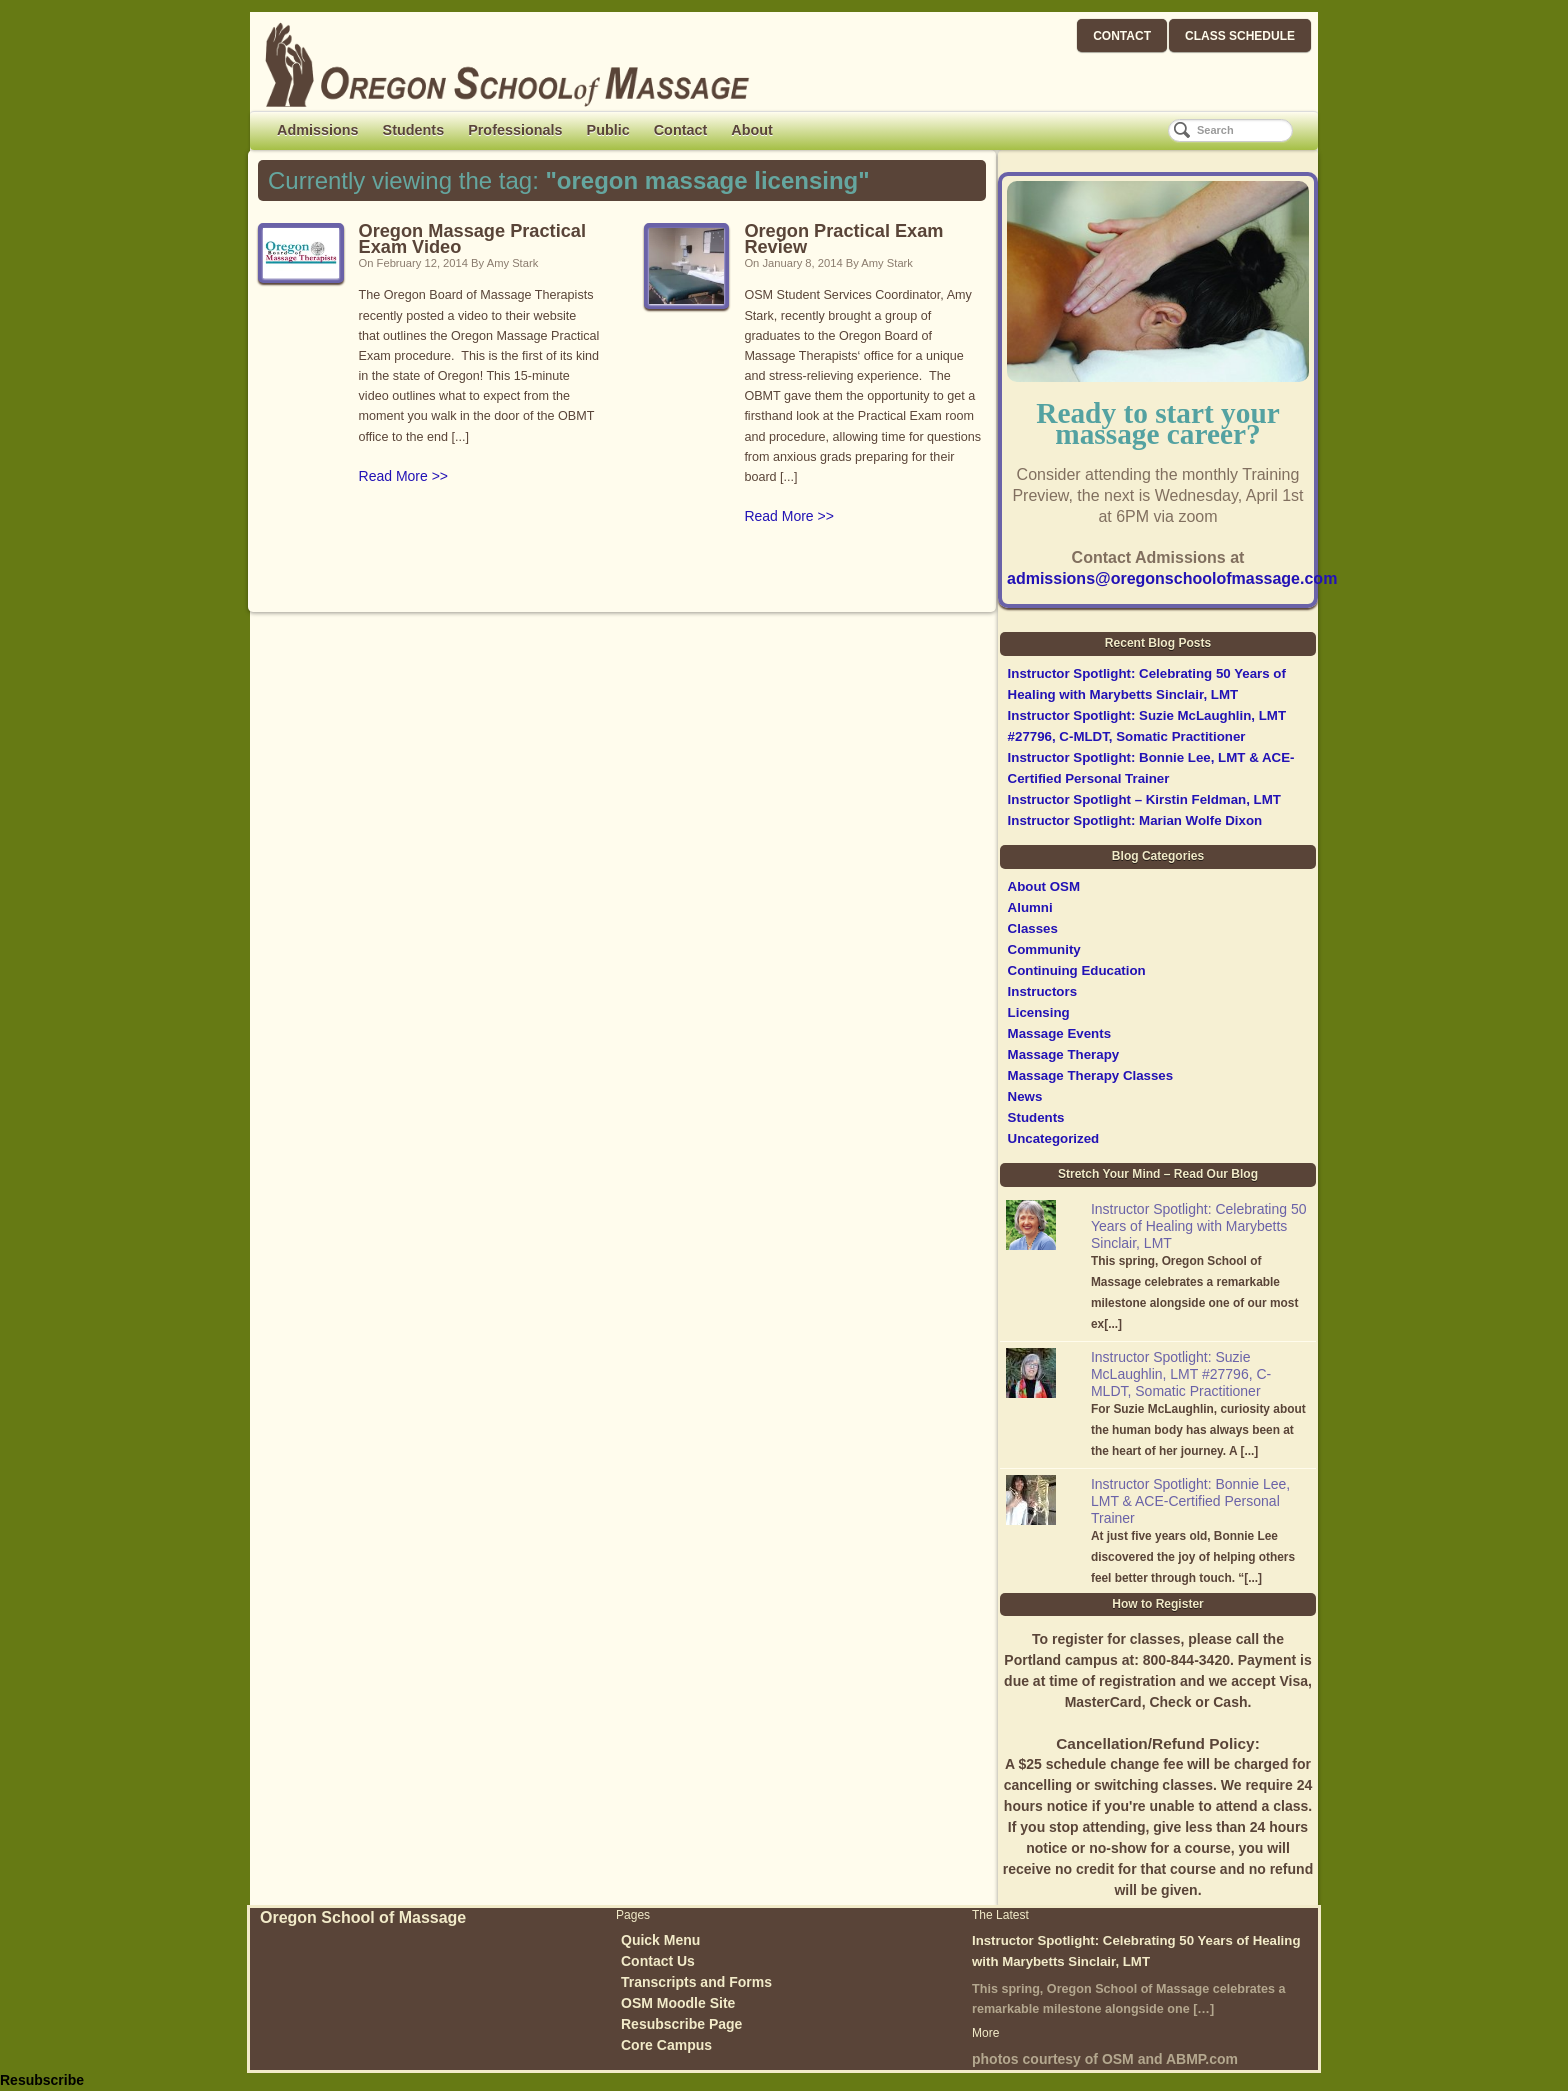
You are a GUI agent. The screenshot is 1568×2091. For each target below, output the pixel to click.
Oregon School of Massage (363, 1917)
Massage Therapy (1064, 1054)
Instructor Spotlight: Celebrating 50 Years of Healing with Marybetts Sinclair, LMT (1199, 1226)
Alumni (1030, 907)
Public (608, 130)
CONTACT (1122, 36)
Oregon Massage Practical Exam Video (472, 239)
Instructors (1042, 991)
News (1025, 1096)
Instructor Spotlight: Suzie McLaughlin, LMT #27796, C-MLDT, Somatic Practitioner (1181, 1374)
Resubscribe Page (681, 2024)
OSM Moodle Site (678, 2003)
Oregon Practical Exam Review (843, 239)
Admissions (318, 130)
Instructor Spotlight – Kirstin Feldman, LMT (1144, 799)
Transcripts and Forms (696, 1982)
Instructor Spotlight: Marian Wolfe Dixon (1135, 820)
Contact (681, 130)
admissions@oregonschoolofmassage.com (1172, 578)
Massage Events (1059, 1033)
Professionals (515, 130)
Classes (1033, 928)
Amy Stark (513, 263)
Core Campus (666, 2045)
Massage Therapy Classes (1091, 1075)
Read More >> (404, 476)
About (752, 130)
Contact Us (658, 1961)
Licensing (1039, 1012)
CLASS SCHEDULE (1240, 36)
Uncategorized (1054, 1138)
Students (414, 130)
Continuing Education (1077, 970)
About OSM (1044, 886)
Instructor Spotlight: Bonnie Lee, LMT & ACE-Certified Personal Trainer (1190, 1501)
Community (1044, 949)
